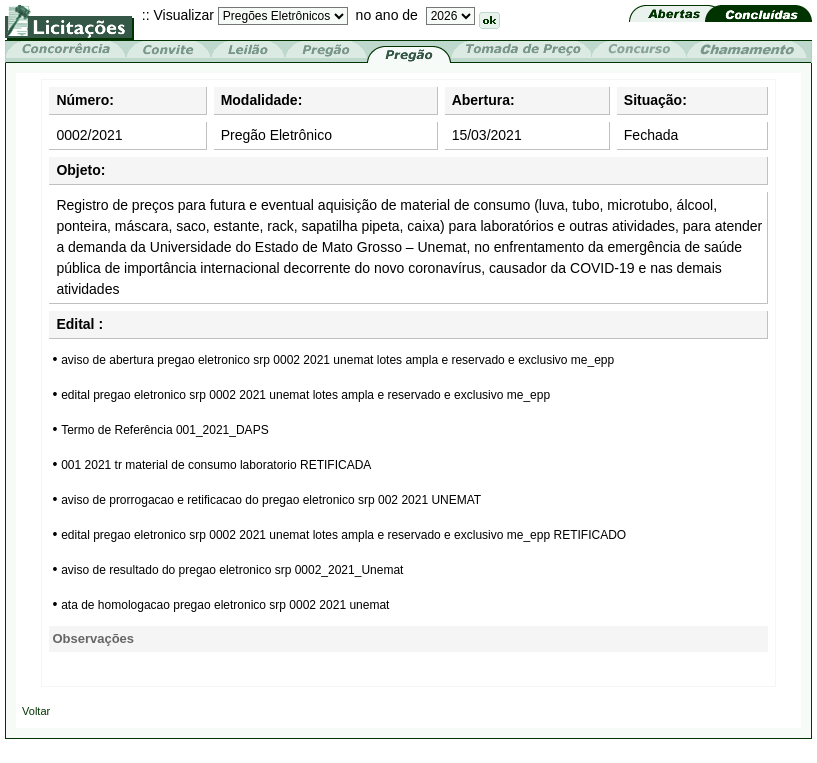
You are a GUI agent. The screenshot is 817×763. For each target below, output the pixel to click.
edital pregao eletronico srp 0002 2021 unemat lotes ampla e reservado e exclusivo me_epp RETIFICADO (343, 535)
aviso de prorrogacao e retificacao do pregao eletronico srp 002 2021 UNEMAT (271, 500)
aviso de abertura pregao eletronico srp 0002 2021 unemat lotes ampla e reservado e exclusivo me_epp (337, 360)
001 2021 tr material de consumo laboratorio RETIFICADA (216, 465)
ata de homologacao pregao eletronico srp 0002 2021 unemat (225, 605)
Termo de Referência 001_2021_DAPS (164, 430)
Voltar (36, 711)
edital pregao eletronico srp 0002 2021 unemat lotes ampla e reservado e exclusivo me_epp (305, 395)
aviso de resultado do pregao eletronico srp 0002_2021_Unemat (232, 570)
